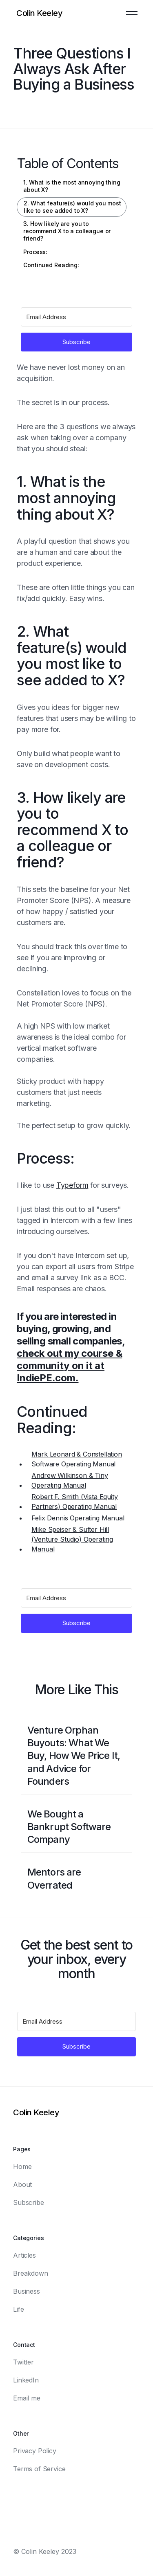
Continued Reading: (51, 264)
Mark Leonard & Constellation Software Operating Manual (76, 1459)
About (22, 2184)
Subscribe (28, 2202)
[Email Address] (76, 317)
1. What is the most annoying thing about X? (71, 186)
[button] (132, 13)
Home (22, 2166)
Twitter (23, 2362)
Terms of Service (39, 2469)
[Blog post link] (77, 1755)
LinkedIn (26, 2380)
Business (26, 2291)
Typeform (72, 1185)
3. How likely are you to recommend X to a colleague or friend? (67, 231)
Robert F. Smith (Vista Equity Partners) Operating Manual (74, 1502)
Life (18, 2309)
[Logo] (39, 13)
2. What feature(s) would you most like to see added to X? (72, 207)
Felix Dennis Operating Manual (77, 1518)
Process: (35, 251)
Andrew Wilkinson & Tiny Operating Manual (69, 1480)
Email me (26, 2398)
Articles (24, 2255)
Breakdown (30, 2273)
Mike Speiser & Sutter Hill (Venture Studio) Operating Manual (72, 1539)
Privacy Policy (34, 2451)
